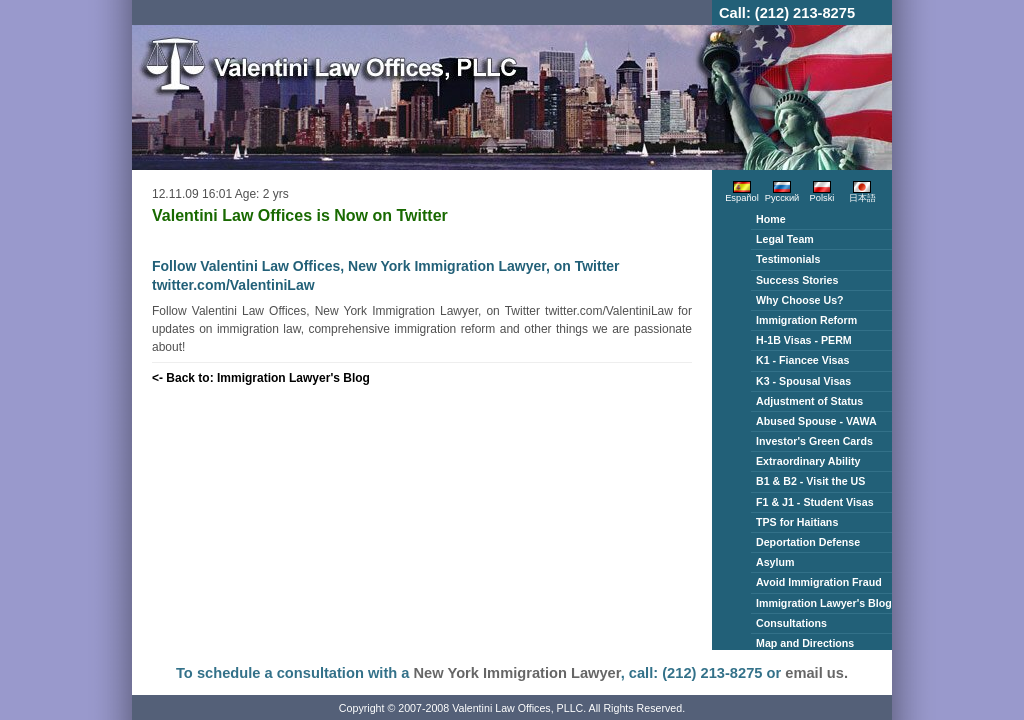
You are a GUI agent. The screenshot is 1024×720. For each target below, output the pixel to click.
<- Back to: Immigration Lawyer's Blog (261, 378)
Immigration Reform (806, 320)
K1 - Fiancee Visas (802, 360)
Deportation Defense (808, 542)
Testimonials (788, 259)
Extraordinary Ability (808, 461)
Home (771, 219)
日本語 (862, 194)
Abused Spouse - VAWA (816, 421)
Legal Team (785, 239)
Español (742, 194)
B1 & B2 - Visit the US (810, 481)
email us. (816, 673)
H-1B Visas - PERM (804, 340)
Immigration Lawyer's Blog (824, 603)
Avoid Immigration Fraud (819, 582)
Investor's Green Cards (814, 441)
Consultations (791, 623)
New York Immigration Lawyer (517, 673)
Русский (782, 194)
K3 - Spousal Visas (803, 381)
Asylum (775, 562)
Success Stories (797, 280)
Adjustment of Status (809, 401)
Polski (822, 194)
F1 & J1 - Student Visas (815, 502)
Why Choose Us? (800, 300)
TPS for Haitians (797, 522)
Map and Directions (805, 643)
